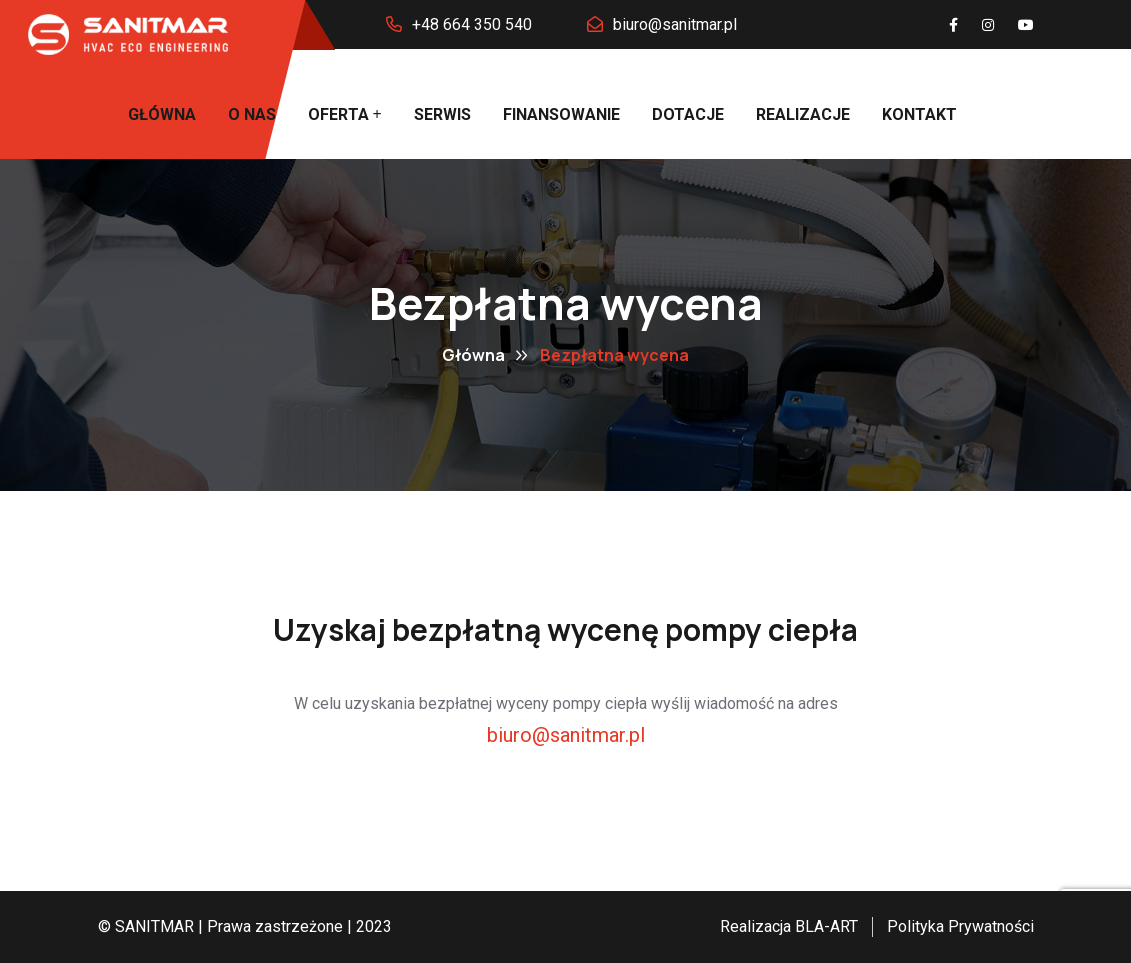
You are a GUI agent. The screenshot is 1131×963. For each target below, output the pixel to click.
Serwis (442, 114)
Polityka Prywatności (960, 926)
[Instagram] (988, 25)
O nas (252, 114)
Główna (162, 114)
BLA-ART (826, 926)
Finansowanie (561, 114)
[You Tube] (1026, 25)
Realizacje (803, 114)
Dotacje (688, 114)
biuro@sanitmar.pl (675, 24)
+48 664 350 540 (472, 24)
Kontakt (919, 114)
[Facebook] (953, 25)
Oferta (338, 114)
